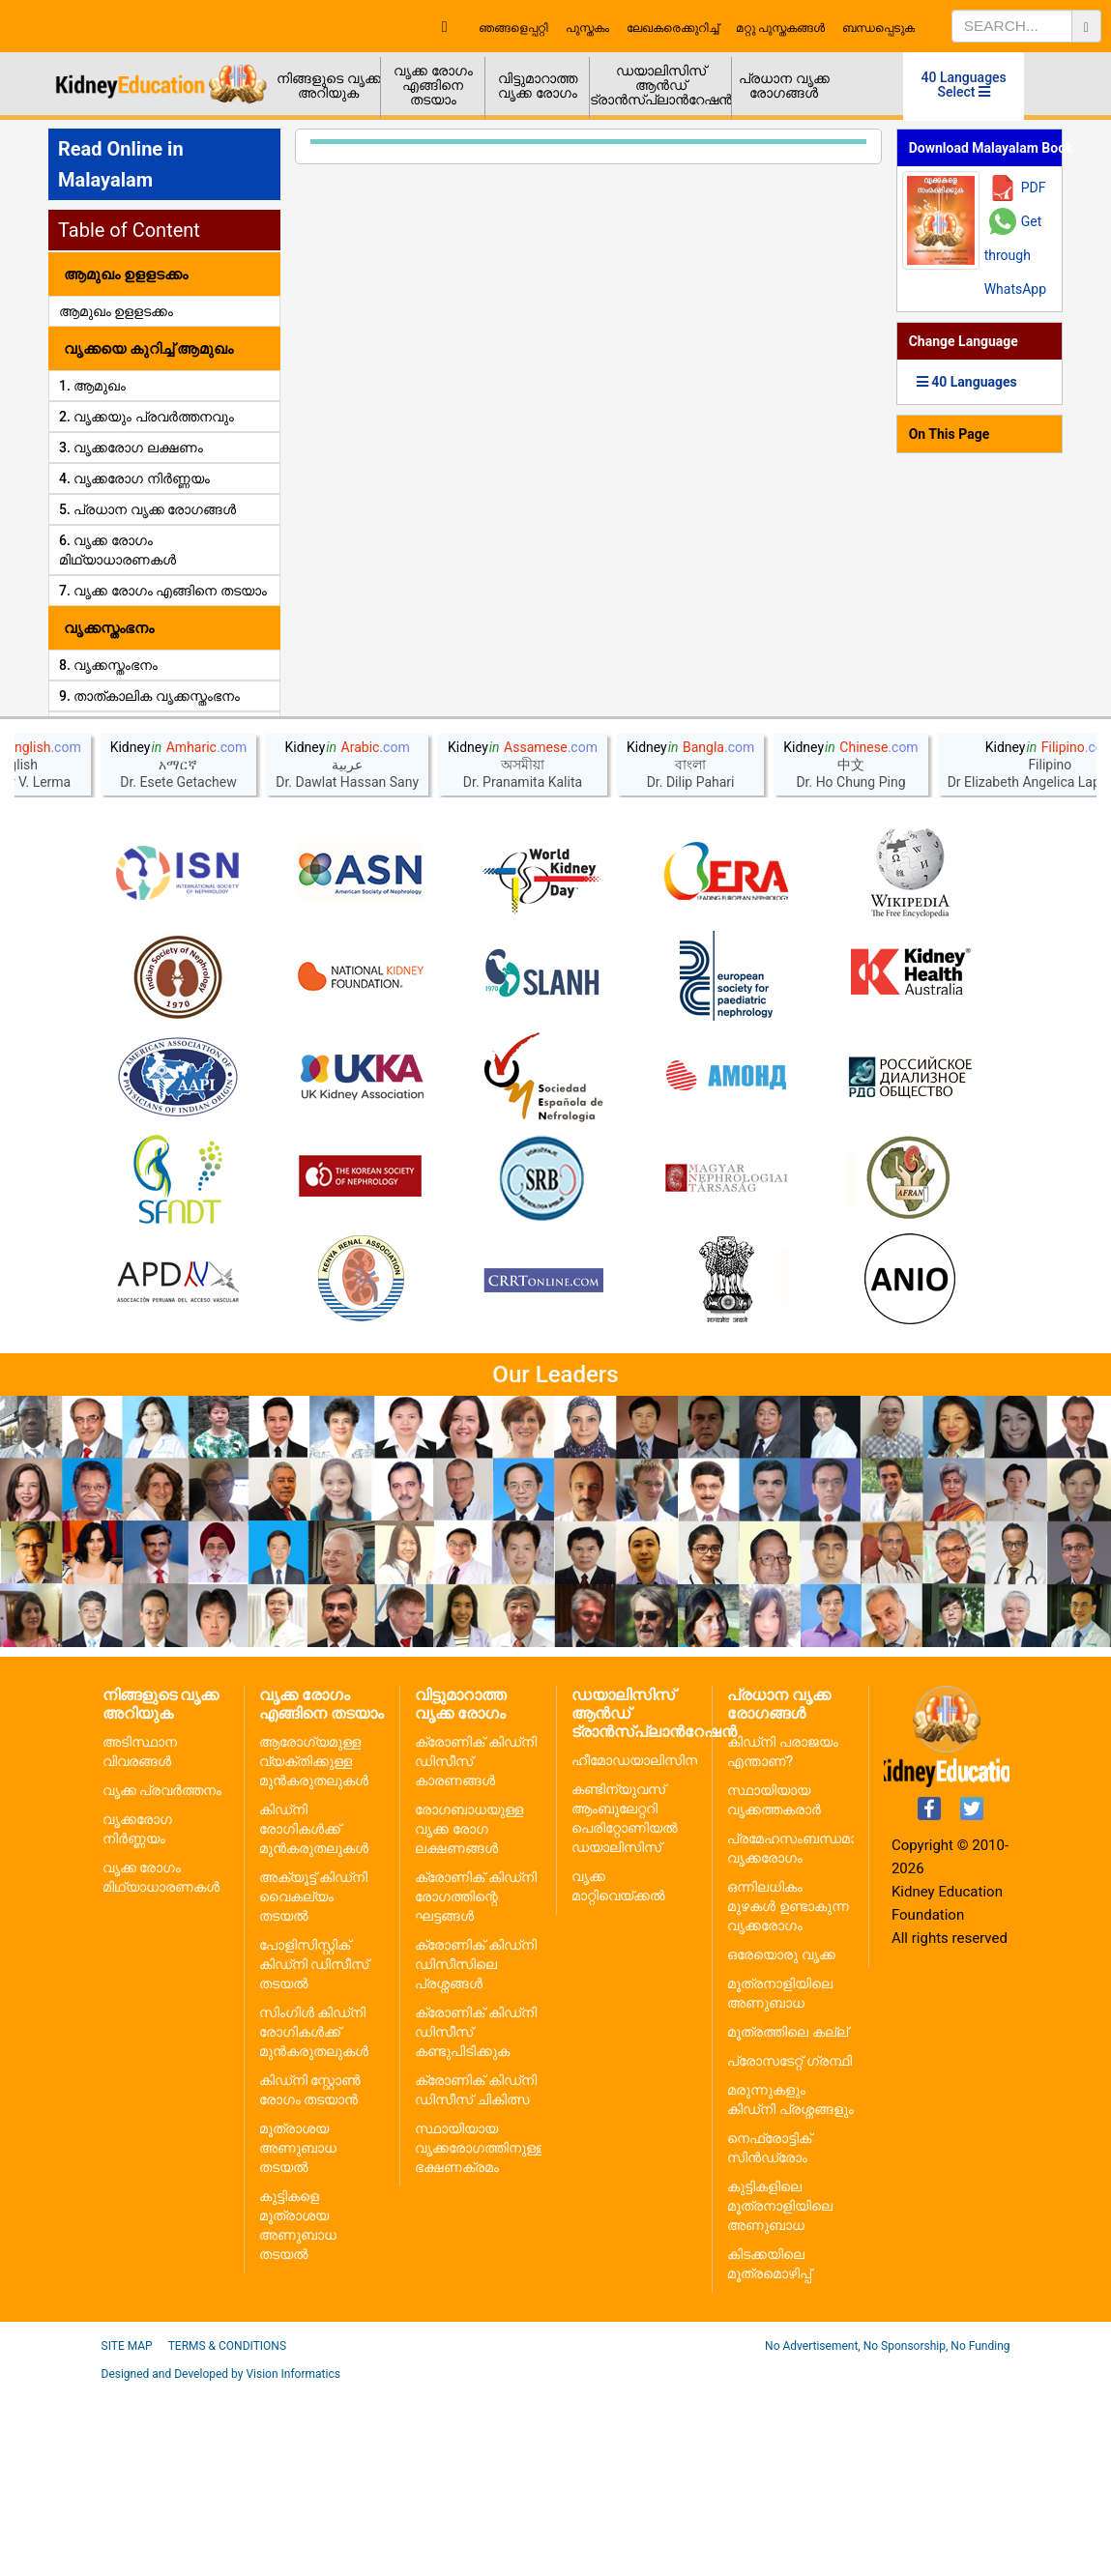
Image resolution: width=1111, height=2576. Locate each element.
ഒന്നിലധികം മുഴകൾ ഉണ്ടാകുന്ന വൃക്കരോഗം (787, 2094)
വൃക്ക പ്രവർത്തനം (161, 1977)
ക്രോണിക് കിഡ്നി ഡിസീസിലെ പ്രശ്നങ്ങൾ (475, 2152)
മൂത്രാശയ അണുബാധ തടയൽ (297, 2335)
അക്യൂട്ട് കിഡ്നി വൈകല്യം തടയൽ (313, 2084)
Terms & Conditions (227, 2533)
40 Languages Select (964, 85)
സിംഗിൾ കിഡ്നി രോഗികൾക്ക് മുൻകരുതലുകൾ (313, 2219)
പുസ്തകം (587, 28)
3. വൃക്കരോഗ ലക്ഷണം (131, 447)
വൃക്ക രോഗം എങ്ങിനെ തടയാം (433, 85)
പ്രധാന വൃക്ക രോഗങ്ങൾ (784, 86)
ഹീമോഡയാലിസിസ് (636, 1947)
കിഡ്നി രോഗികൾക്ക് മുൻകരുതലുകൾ (313, 2016)
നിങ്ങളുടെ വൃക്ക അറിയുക (328, 86)
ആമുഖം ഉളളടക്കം (116, 311)
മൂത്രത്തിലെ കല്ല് (787, 2219)
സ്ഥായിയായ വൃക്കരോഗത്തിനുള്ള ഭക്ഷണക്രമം (479, 2335)
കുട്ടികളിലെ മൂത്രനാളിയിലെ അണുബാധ (780, 2393)
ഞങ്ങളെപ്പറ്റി (513, 28)
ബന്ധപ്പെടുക (878, 28)
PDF (1033, 187)
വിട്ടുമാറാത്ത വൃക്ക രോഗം (537, 86)
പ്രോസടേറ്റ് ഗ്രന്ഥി (789, 2248)
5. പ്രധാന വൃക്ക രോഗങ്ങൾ (147, 509)
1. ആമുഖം (92, 385)
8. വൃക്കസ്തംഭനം (108, 665)
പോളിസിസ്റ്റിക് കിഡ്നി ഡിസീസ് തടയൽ (313, 2152)
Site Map (127, 2533)
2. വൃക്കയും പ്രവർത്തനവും (146, 416)
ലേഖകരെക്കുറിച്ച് (672, 28)
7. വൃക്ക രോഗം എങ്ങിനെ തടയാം (163, 590)
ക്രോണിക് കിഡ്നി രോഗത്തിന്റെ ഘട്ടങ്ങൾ (475, 2084)
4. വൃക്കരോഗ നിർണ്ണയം (134, 478)
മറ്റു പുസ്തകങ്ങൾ (780, 28)
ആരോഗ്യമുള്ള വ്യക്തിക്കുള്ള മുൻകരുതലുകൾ (313, 1949)
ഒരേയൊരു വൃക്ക (780, 2142)
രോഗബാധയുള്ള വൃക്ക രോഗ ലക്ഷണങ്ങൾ (469, 2016)
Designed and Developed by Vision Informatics (221, 2561)
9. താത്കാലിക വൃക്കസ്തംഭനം (149, 696)
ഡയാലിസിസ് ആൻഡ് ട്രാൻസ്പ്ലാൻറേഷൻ (661, 85)
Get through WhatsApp (1015, 255)
